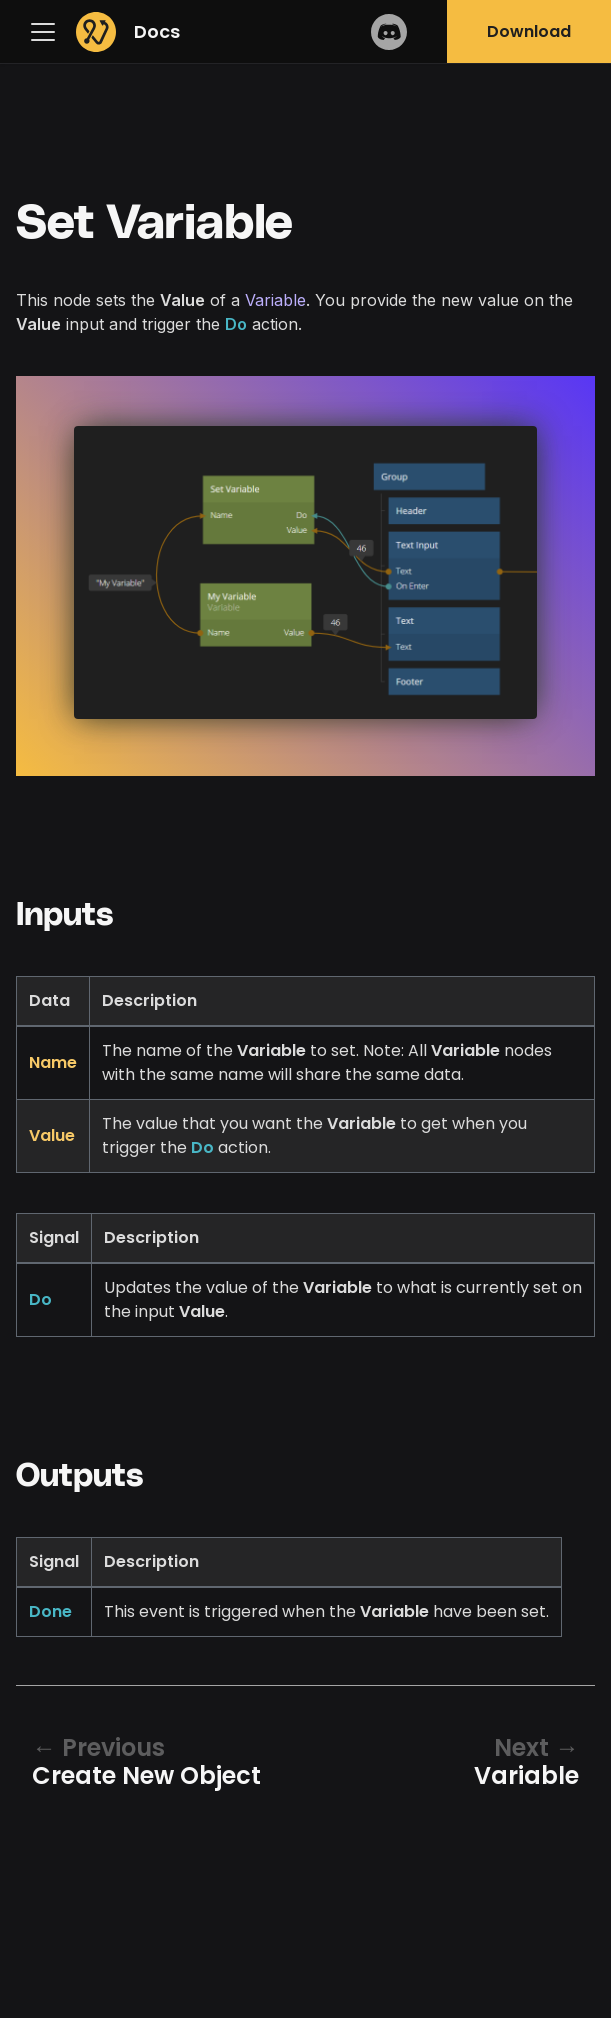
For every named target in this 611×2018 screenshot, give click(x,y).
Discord (389, 31)
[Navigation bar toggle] (48, 31)
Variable (275, 300)
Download (529, 31)
